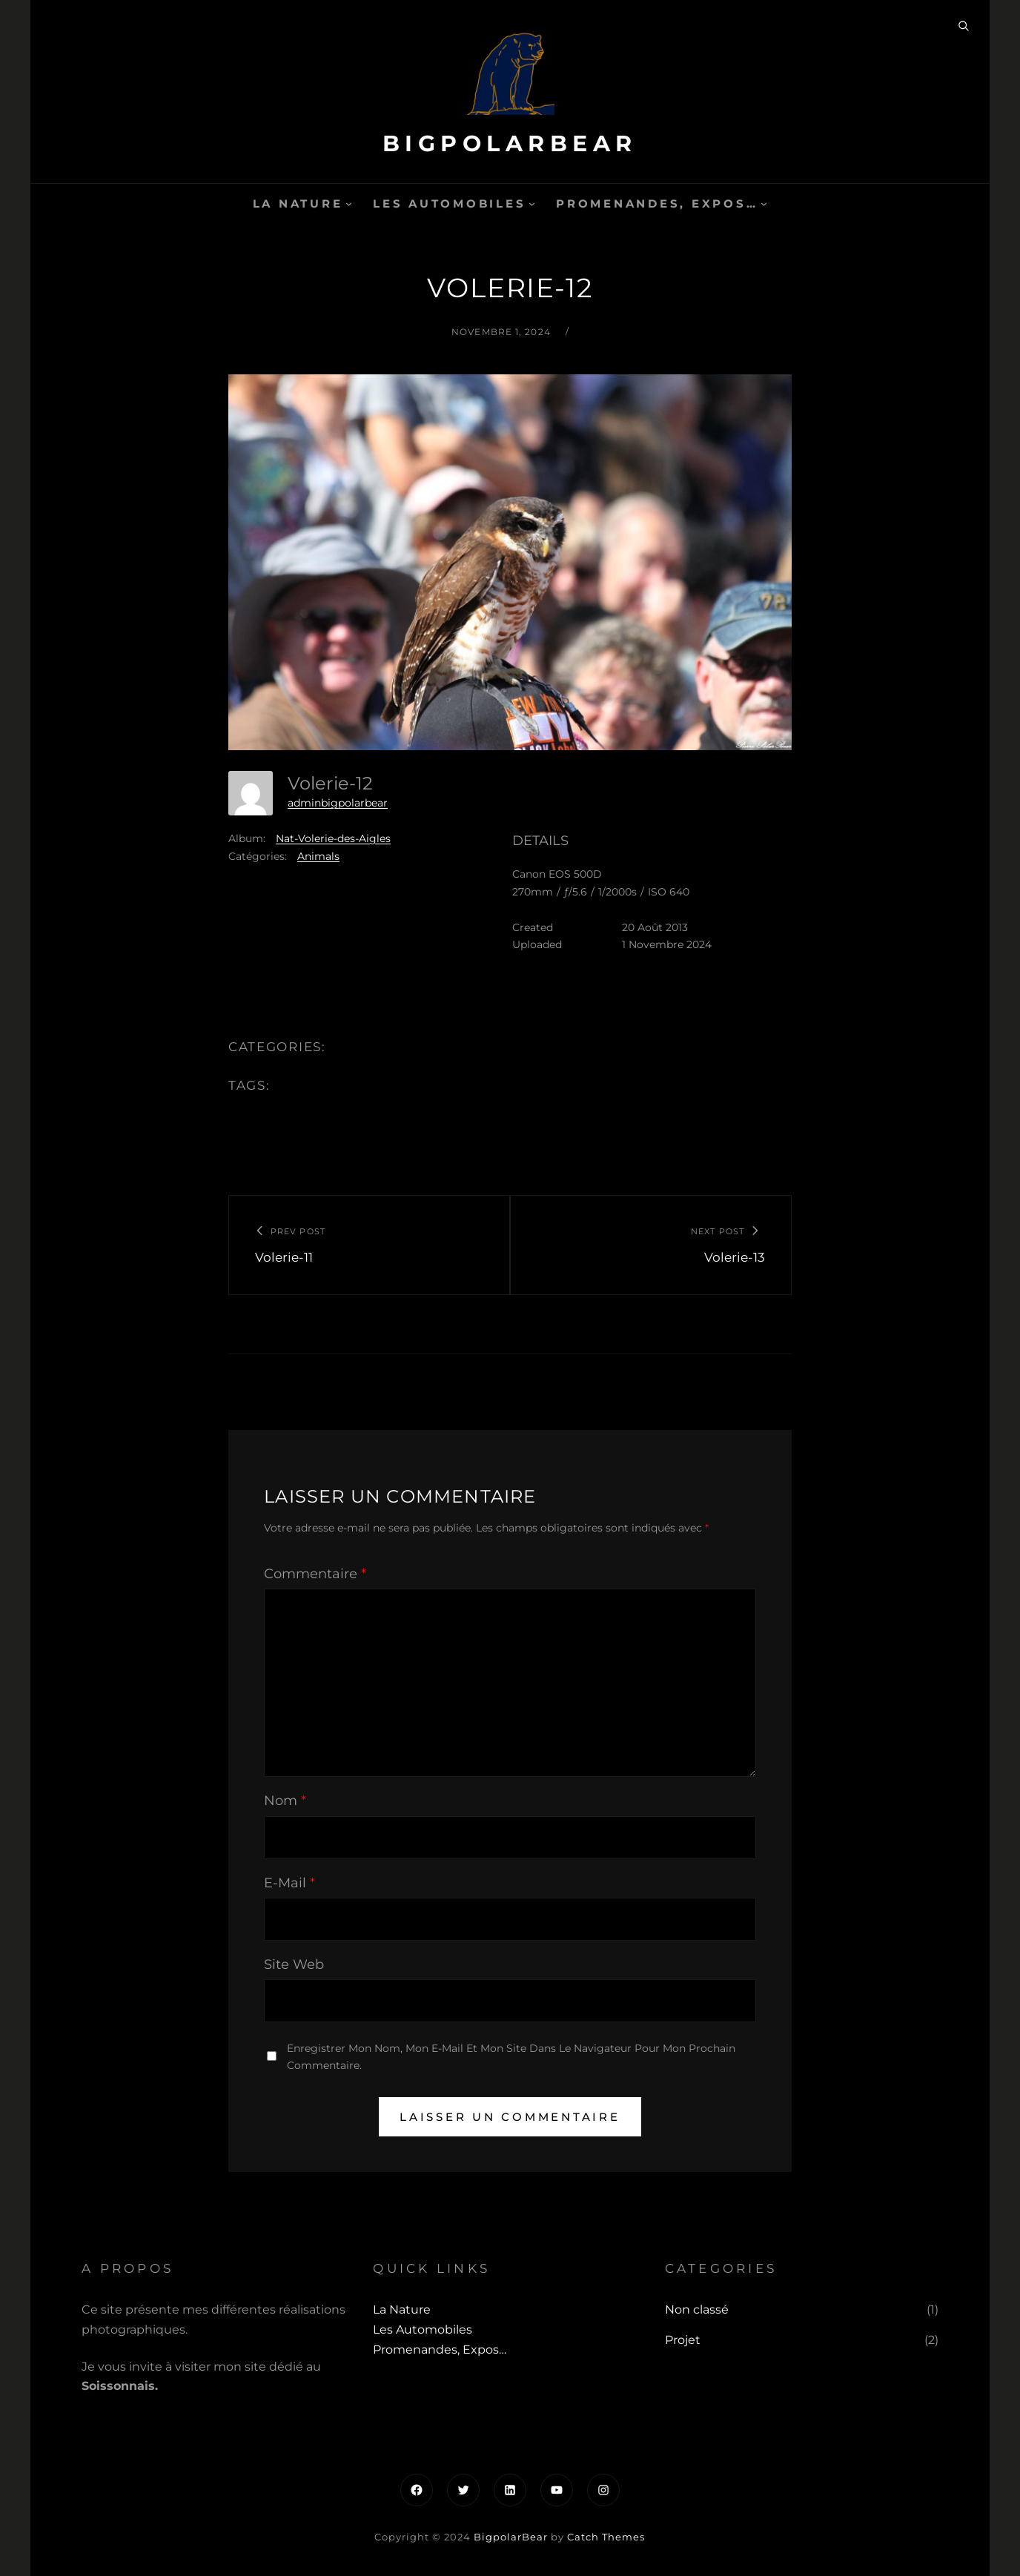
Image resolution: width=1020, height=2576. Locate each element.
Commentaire (315, 1574)
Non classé (697, 2309)
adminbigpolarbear (338, 802)
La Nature (298, 203)
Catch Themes (606, 2537)
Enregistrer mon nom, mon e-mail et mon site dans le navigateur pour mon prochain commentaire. (511, 2057)
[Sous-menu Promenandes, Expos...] (764, 203)
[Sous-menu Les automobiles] (532, 203)
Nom (285, 1800)
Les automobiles (449, 203)
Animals (318, 856)
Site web (294, 1964)
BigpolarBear (510, 143)
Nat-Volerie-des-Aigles (333, 838)
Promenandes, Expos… (657, 203)
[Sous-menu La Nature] (348, 203)
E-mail (289, 1883)
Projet (683, 2340)
